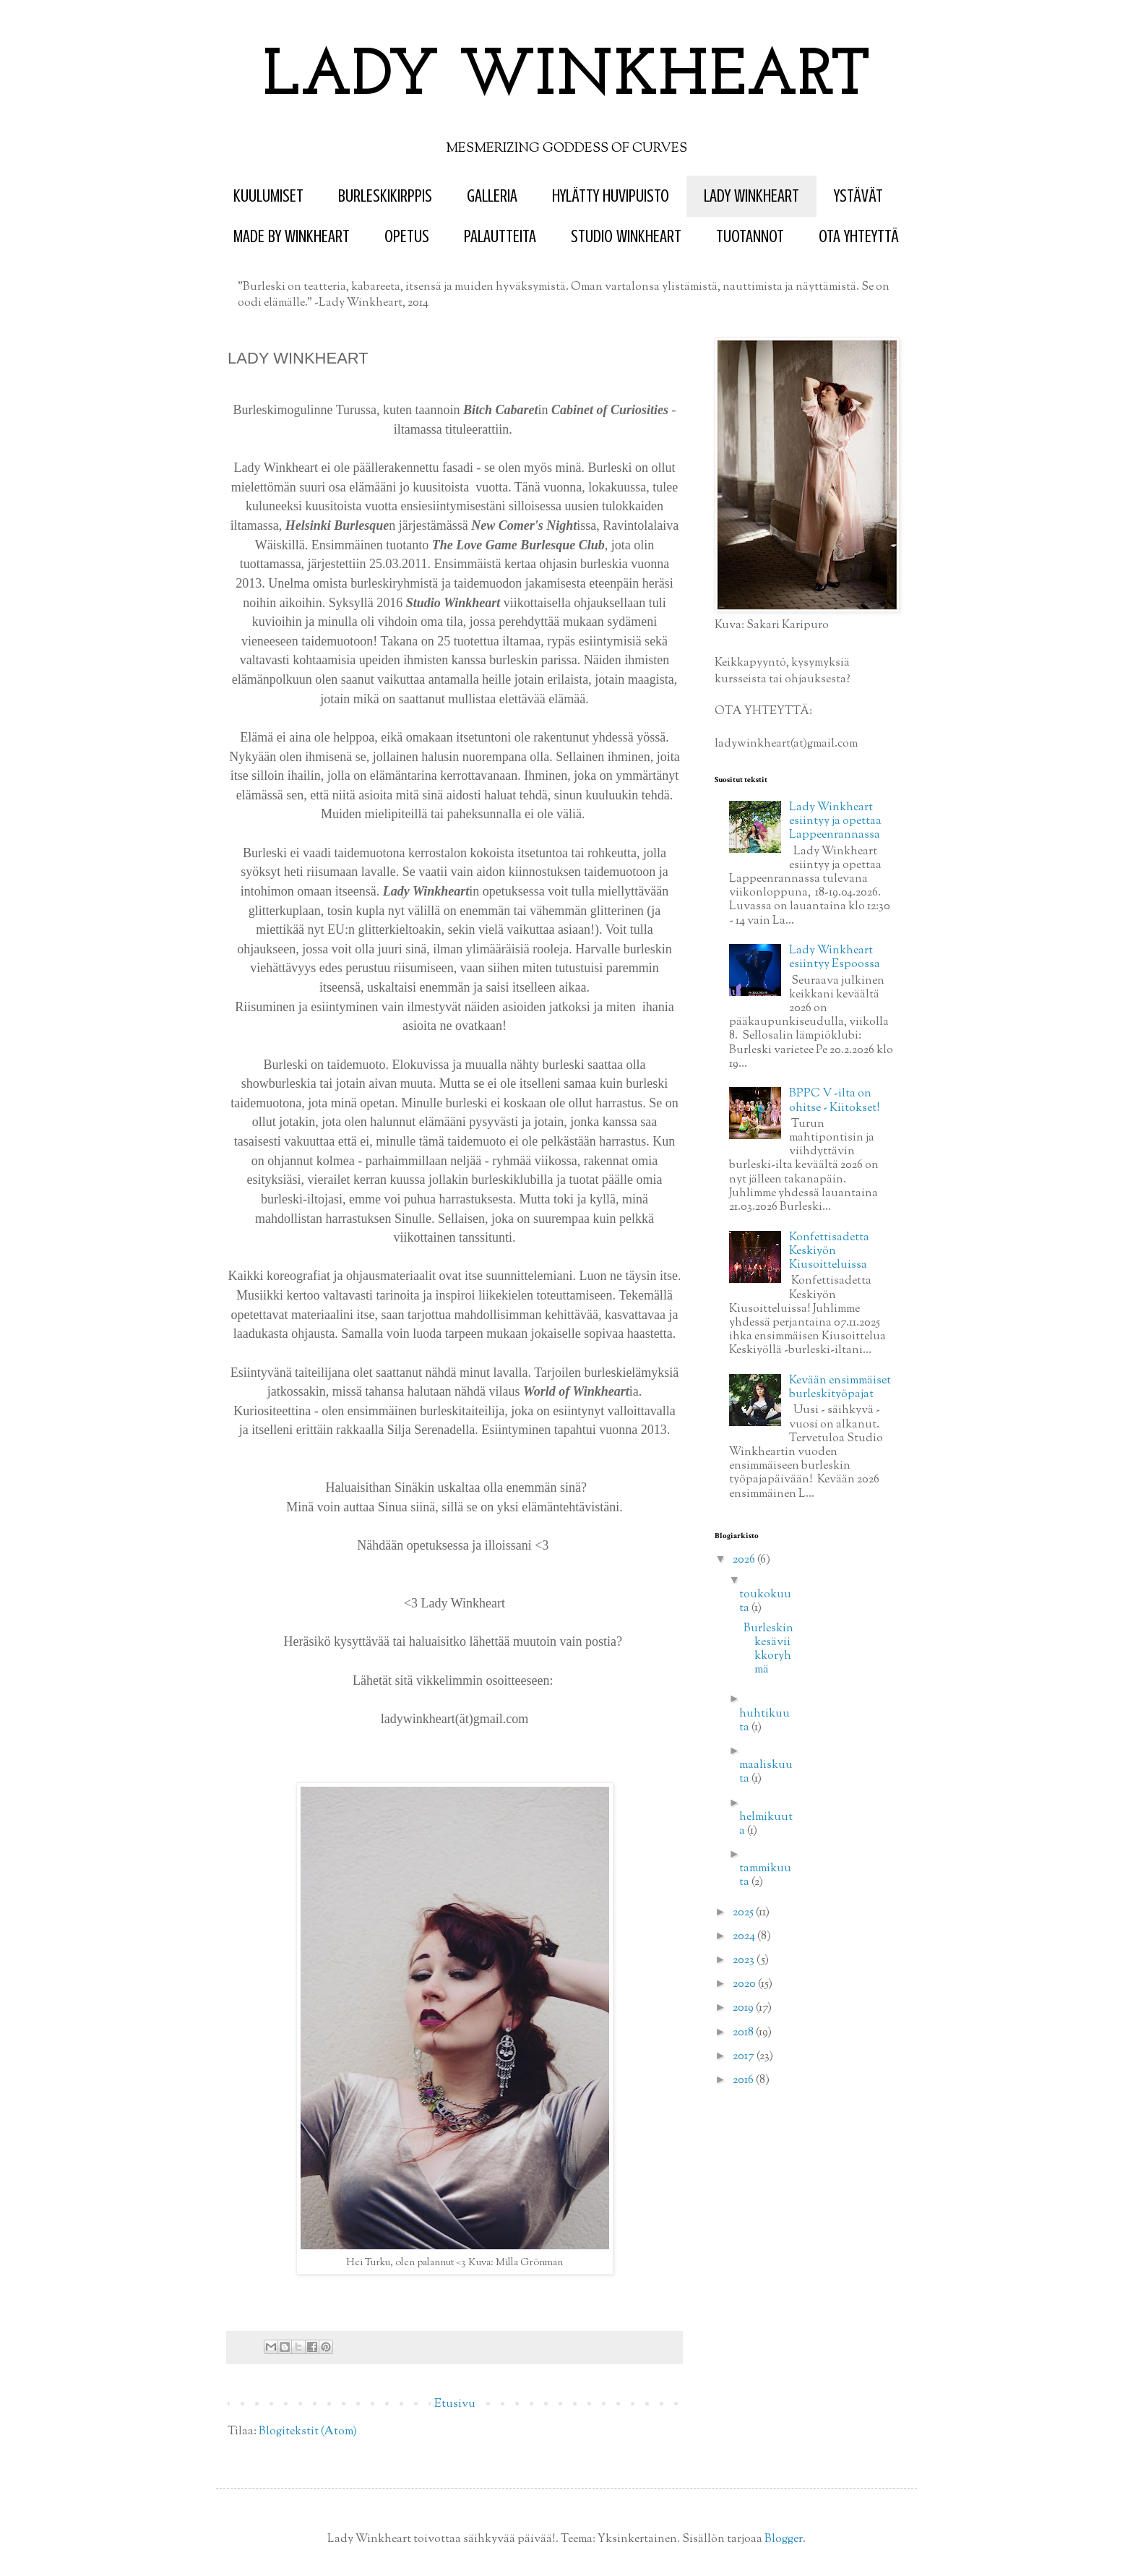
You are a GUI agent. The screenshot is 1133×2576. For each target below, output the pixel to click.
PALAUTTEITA (500, 236)
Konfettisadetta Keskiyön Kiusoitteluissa (829, 1251)
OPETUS (406, 236)
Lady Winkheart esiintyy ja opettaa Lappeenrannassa (835, 821)
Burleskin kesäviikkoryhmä (768, 1649)
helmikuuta (766, 1824)
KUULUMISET (268, 196)
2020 (745, 1984)
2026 (745, 1560)
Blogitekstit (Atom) (308, 2431)
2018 (744, 2033)
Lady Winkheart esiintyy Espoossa (834, 958)
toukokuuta (765, 1602)
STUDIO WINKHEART (626, 236)
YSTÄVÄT (858, 196)
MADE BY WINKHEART (291, 236)
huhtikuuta (764, 1721)
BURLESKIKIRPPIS (385, 196)
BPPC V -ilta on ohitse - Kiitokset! (834, 1101)
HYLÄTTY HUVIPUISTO (610, 196)
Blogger (783, 2539)
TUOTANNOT (750, 236)
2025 (744, 1913)
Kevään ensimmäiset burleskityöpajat (840, 1388)
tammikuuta (765, 1875)
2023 (745, 1960)
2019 (744, 2008)
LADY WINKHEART (567, 78)
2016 (744, 2080)
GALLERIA (492, 196)
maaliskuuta (766, 1772)
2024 (745, 1936)
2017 (745, 2056)
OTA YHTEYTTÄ (859, 236)
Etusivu (454, 2404)
